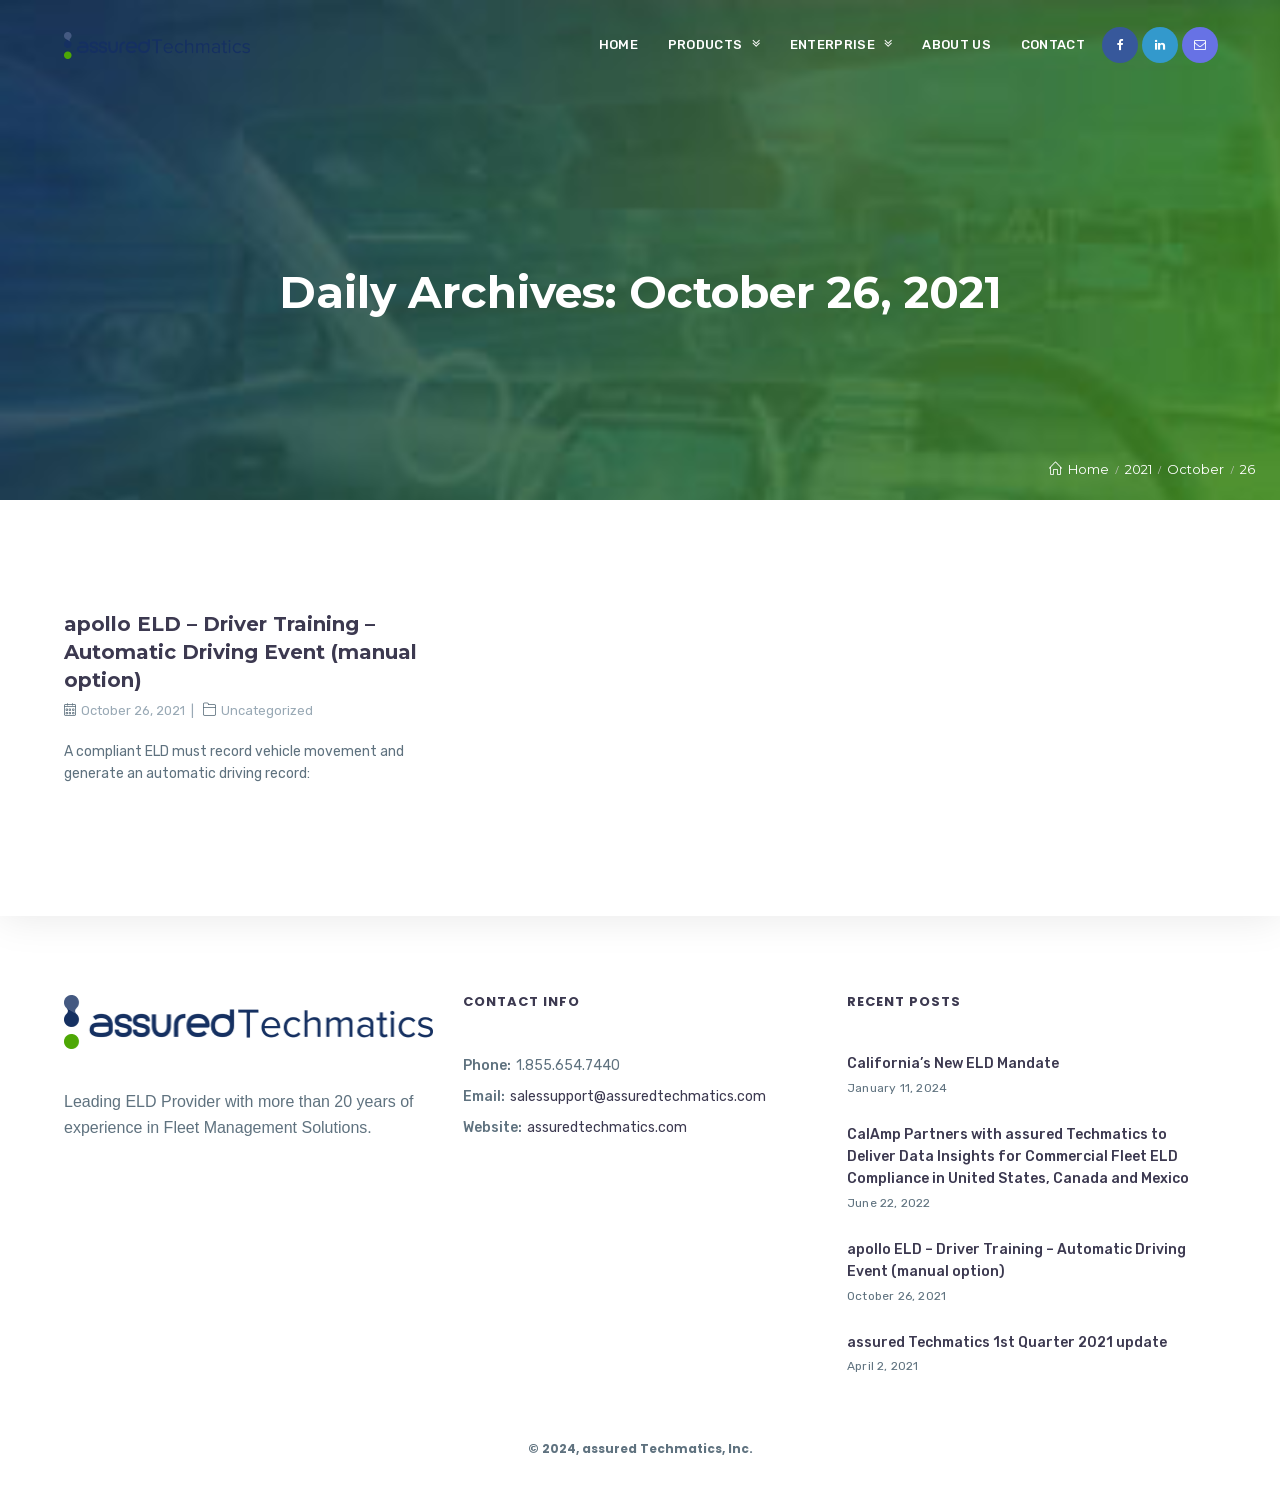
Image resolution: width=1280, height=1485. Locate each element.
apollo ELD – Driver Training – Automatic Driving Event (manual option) (240, 652)
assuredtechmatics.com (607, 1127)
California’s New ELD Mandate (953, 1063)
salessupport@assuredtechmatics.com (638, 1096)
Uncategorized (267, 710)
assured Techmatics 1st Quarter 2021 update (1007, 1342)
